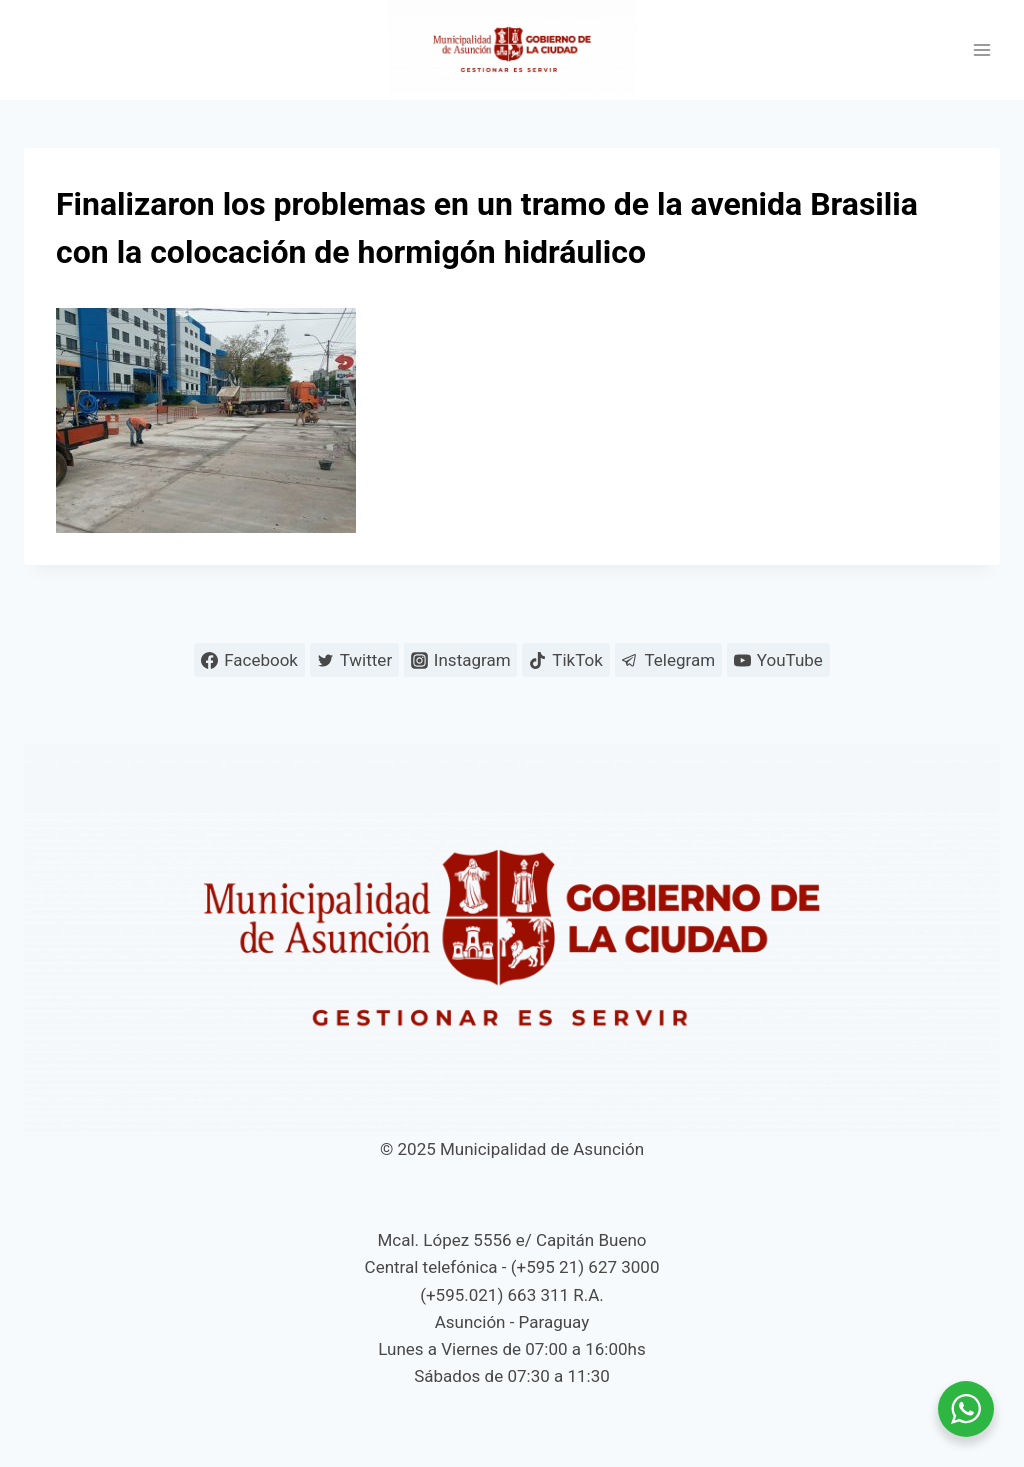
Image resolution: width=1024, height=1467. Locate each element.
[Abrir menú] (981, 50)
